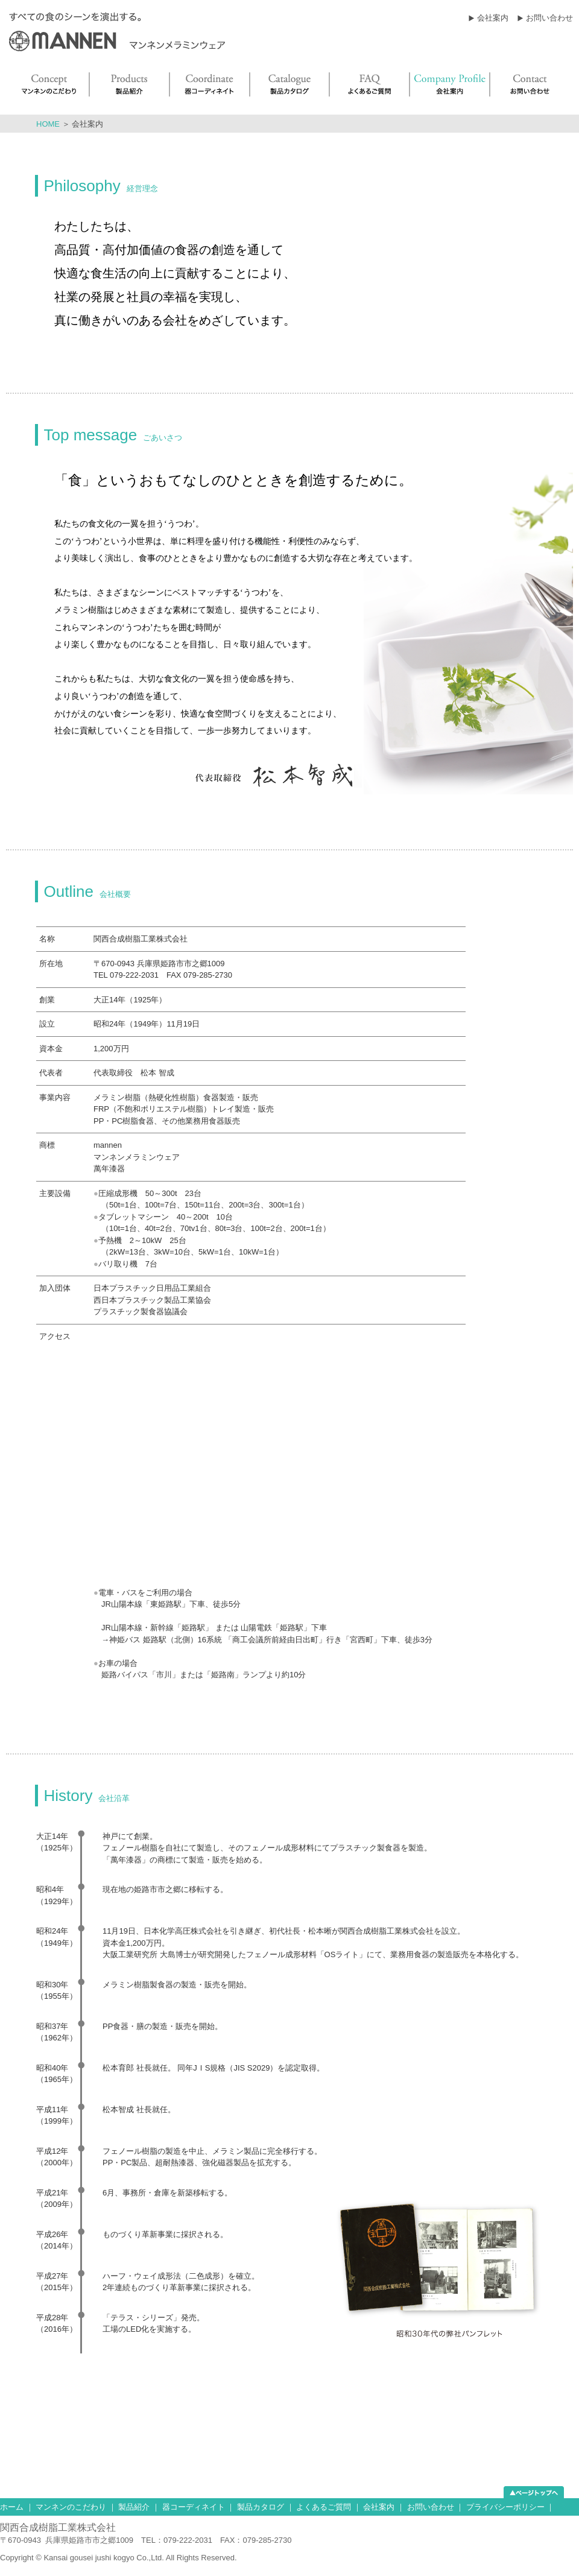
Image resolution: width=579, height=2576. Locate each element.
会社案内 (492, 17)
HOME (48, 123)
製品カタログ (260, 2506)
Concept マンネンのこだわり (48, 84)
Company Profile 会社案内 (450, 84)
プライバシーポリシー (505, 2506)
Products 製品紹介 (130, 84)
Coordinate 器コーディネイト (210, 84)
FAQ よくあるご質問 (370, 84)
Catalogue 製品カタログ (290, 84)
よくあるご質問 (323, 2506)
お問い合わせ (549, 17)
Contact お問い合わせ (531, 84)
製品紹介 (134, 2506)
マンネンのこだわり (71, 2506)
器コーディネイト (193, 2506)
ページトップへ (534, 2492)
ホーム (12, 2506)
